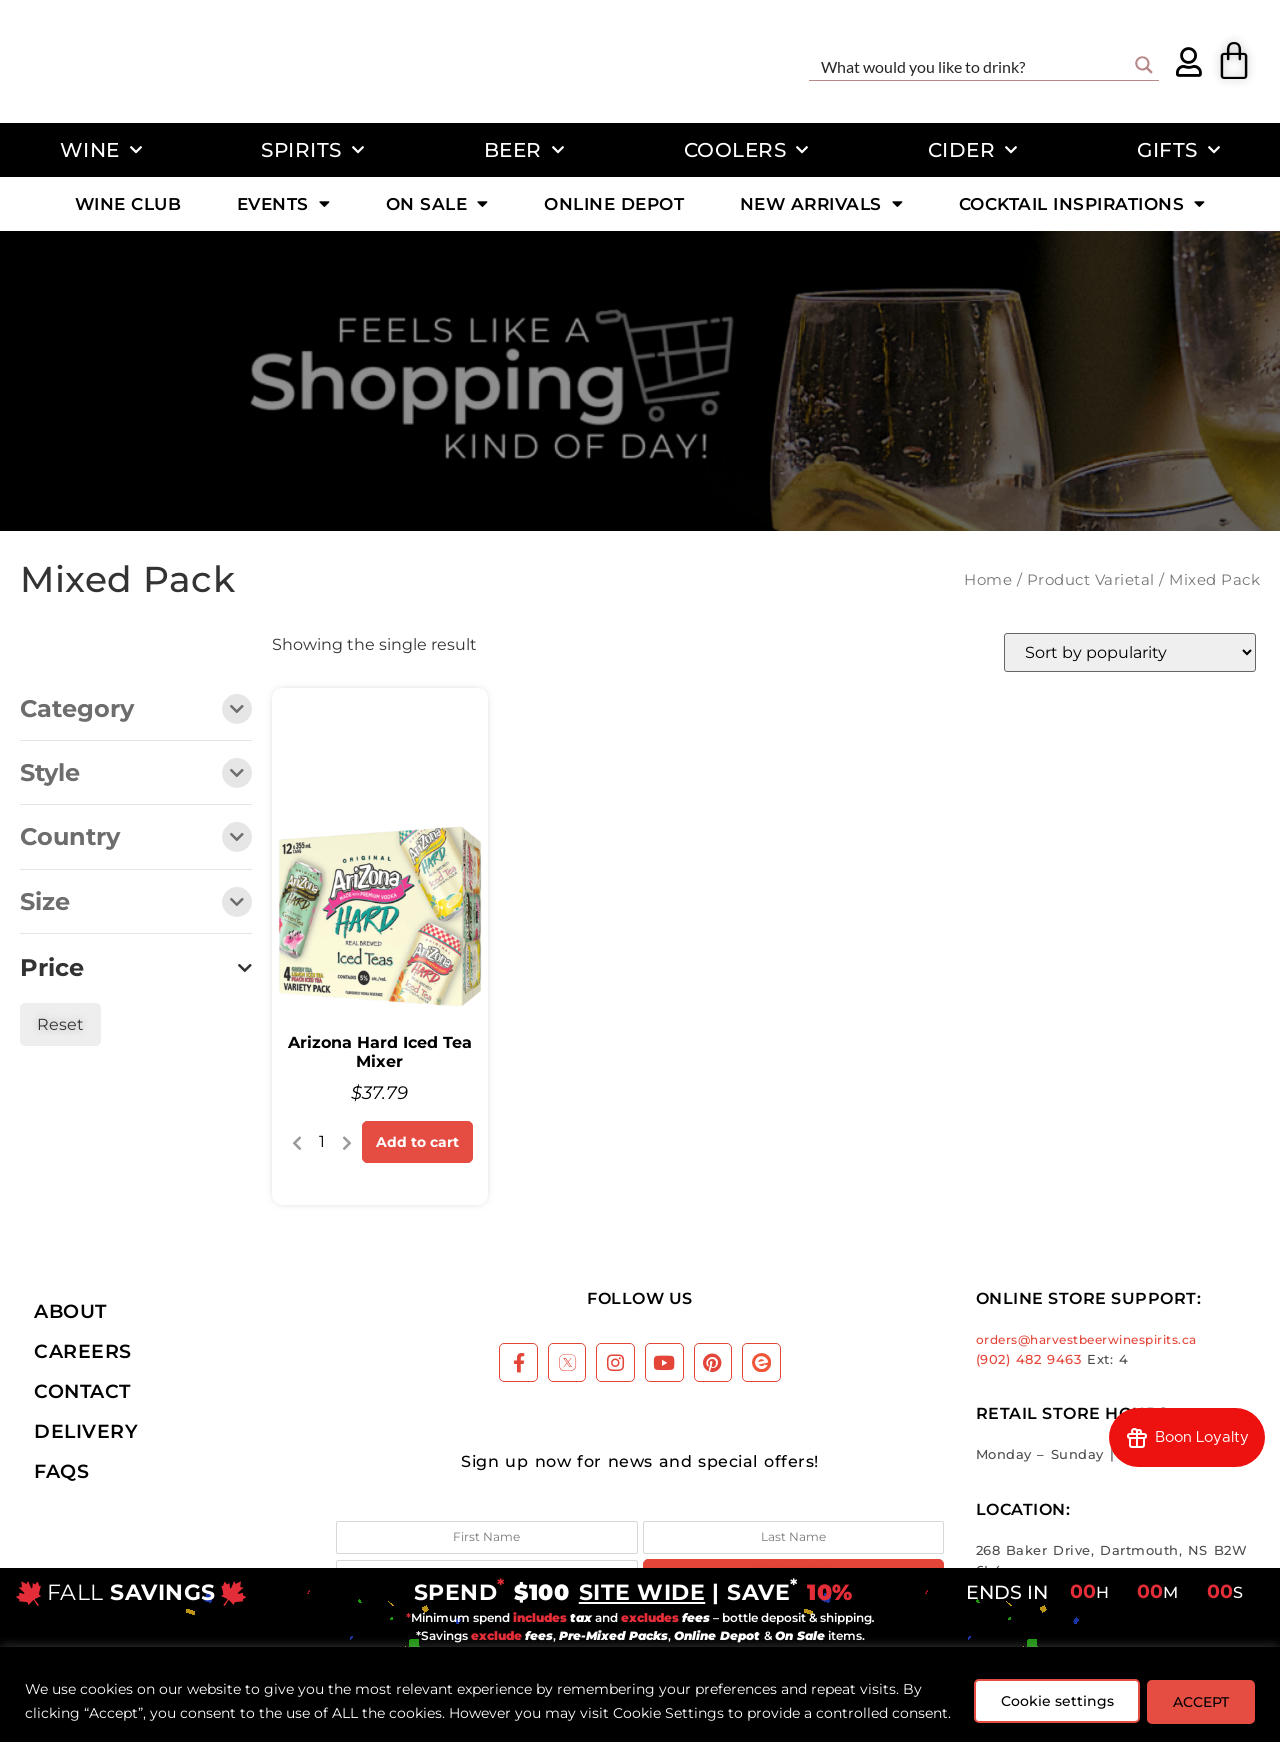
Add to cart (417, 1142)
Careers (83, 1351)
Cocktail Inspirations (1082, 203)
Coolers (746, 150)
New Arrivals (822, 203)
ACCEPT (1198, 1689)
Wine (101, 150)
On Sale (437, 203)
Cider (973, 150)
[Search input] (971, 65)
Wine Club (128, 203)
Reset (60, 1024)
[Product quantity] (322, 1142)
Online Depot (614, 203)
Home (988, 580)
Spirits (312, 150)
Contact (82, 1391)
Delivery (86, 1431)
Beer (524, 150)
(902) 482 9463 (1029, 1359)
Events (284, 203)
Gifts (1178, 150)
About (70, 1311)
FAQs (61, 1471)
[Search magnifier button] (1144, 65)
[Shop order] (1130, 652)
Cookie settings (1047, 1689)
